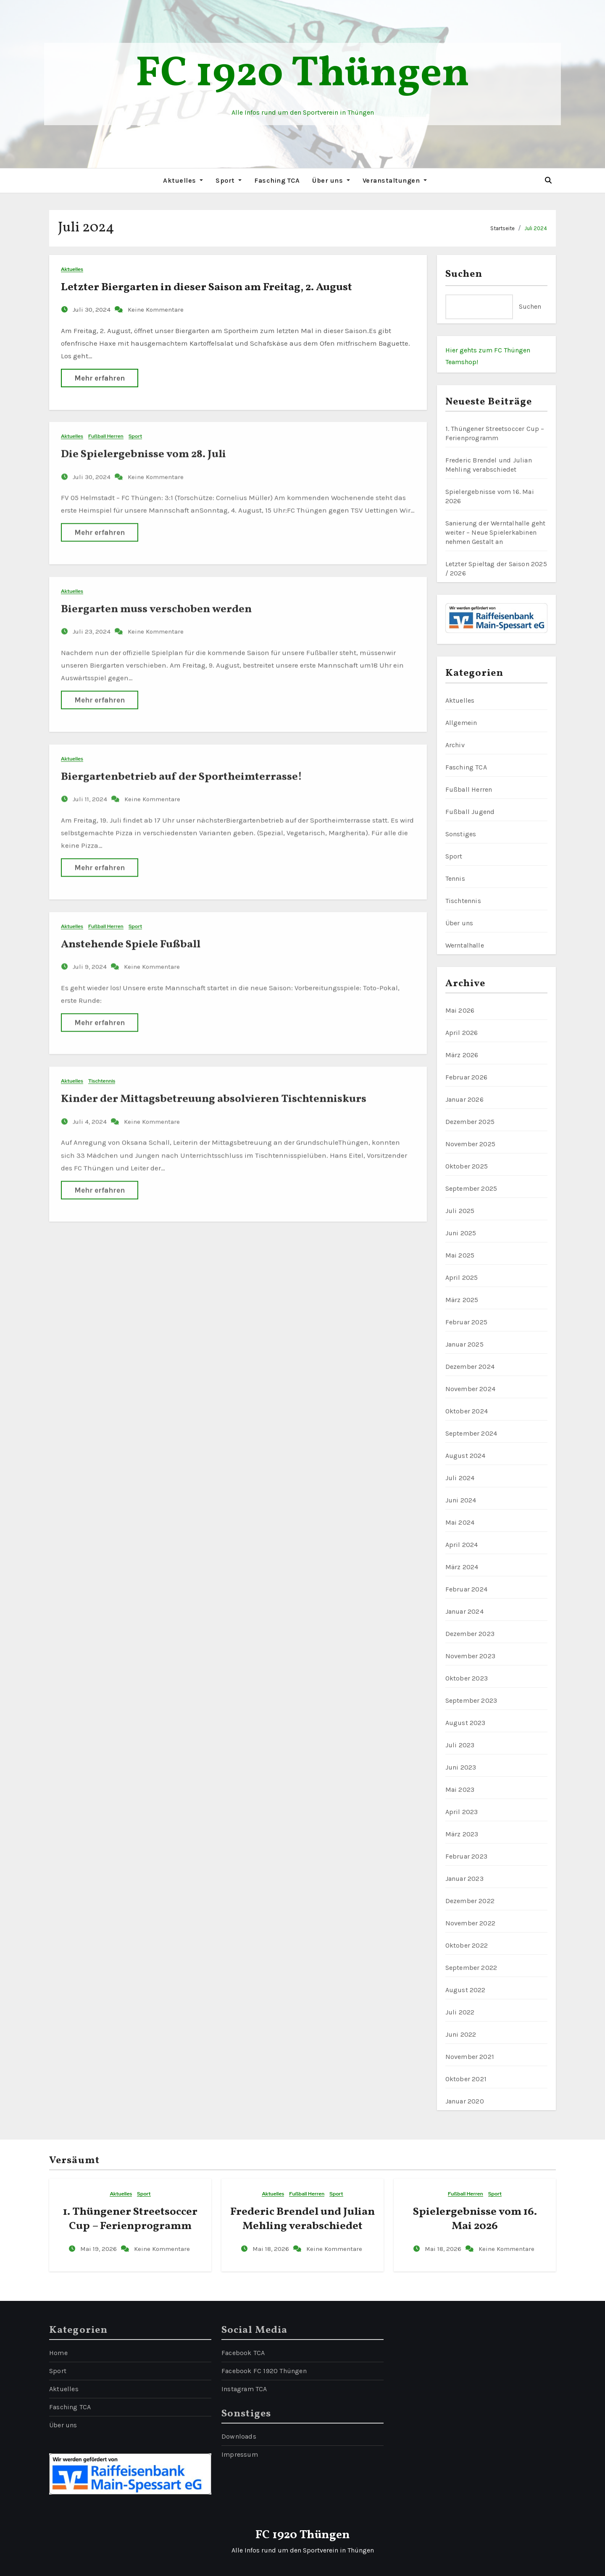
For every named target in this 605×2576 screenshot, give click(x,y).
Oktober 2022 (466, 1945)
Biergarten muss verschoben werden (156, 602)
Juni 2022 (460, 2034)
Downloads (238, 2436)
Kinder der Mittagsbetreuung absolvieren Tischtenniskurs (213, 1092)
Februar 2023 (466, 1856)
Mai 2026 (460, 1010)
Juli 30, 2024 (92, 308)
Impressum (239, 2454)
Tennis (455, 878)
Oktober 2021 (466, 2079)
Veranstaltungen (395, 180)
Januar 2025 (464, 1344)
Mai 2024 (460, 1522)
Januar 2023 (464, 1879)
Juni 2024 (460, 1500)
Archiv (455, 745)
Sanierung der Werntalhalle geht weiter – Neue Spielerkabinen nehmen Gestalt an (495, 532)
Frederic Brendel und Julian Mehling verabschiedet (302, 2219)
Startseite (502, 228)
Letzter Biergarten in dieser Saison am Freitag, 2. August (206, 286)
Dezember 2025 (470, 1122)
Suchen (464, 274)
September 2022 (471, 1968)
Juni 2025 (460, 1233)
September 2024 (471, 1433)
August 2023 (465, 1723)
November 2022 (470, 1923)
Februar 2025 (466, 1322)
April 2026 (461, 1033)
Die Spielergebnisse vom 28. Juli (143, 447)
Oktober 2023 (466, 1678)
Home (58, 2353)
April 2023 (461, 1812)
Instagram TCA (244, 2389)
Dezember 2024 (470, 1367)
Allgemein (461, 723)
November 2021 (470, 2057)
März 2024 (462, 1567)
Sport (229, 180)
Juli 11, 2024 (91, 792)
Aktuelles (183, 180)
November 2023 (470, 1656)
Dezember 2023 (470, 1634)
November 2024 (470, 1389)
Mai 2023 (460, 1789)
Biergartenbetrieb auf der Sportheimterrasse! (181, 769)
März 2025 (462, 1300)
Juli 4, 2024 (90, 1115)
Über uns (331, 180)
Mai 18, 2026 (272, 2249)
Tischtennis (102, 1074)
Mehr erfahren (99, 377)
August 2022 (465, 1990)
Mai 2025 (460, 1255)
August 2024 (465, 1456)
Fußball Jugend (470, 812)
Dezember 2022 (470, 1901)
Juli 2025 (460, 1211)
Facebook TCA (243, 2353)
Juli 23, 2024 (92, 625)
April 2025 (461, 1277)
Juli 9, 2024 (90, 960)
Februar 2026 (466, 1077)
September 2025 (471, 1188)
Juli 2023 (460, 1745)
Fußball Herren (106, 429)
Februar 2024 (466, 1589)
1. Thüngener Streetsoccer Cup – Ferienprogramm (130, 2219)
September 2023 (471, 1700)
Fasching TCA (277, 180)
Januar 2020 (464, 2101)
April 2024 (461, 1545)
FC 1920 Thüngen (302, 74)
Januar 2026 (464, 1099)
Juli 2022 (460, 2012)
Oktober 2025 (466, 1166)
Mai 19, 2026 (99, 2249)
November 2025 (470, 1144)
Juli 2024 (535, 228)
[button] (548, 180)
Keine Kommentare (156, 308)
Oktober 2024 (466, 1411)
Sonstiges (460, 834)
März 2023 (462, 1834)
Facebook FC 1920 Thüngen (264, 2371)
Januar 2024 (464, 1611)
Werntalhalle (464, 945)
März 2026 (462, 1055)
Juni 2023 (460, 1767)
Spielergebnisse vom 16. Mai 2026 (475, 2219)
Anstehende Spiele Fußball (130, 937)
